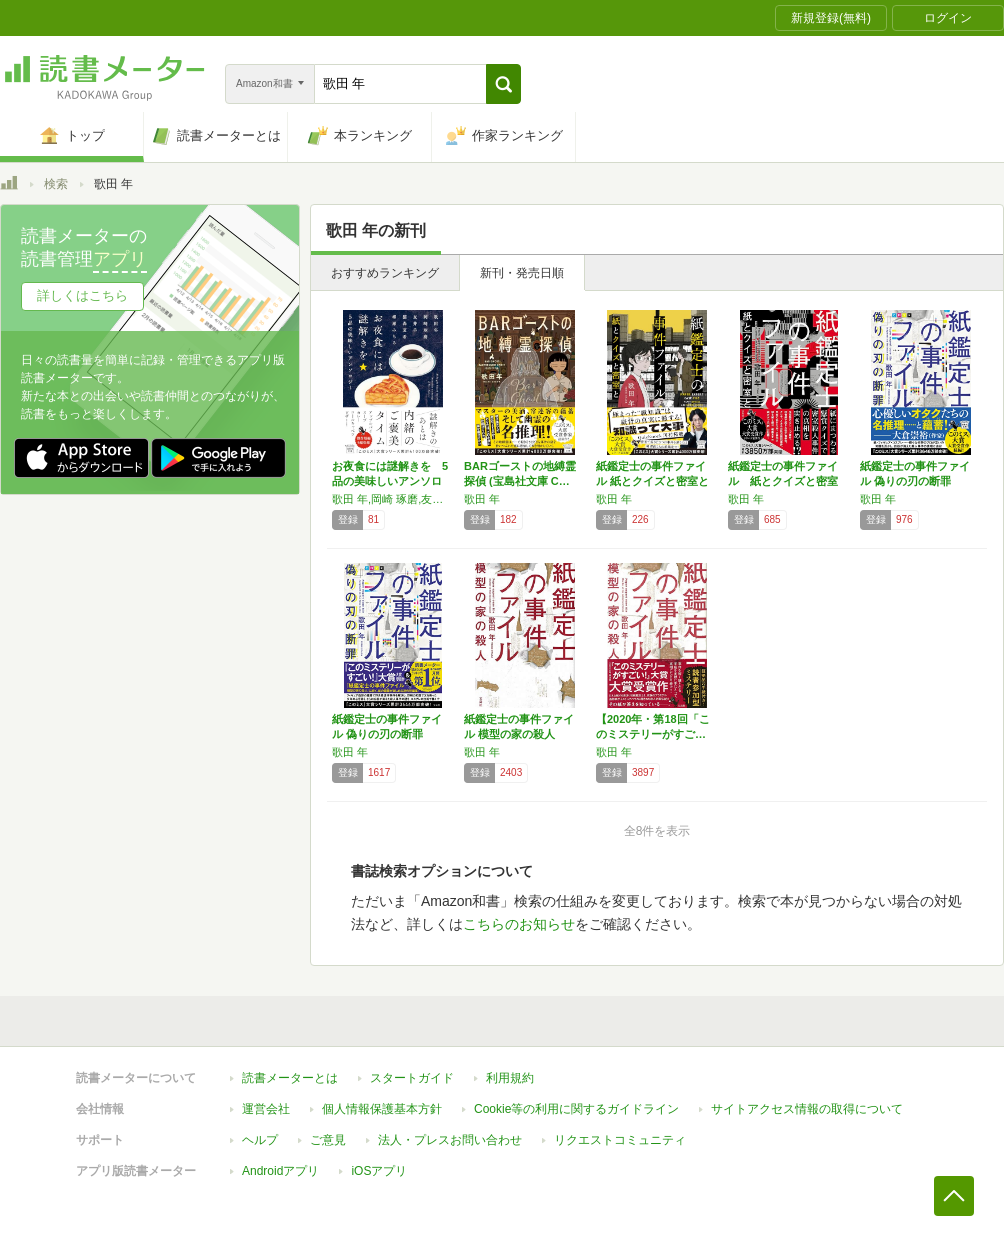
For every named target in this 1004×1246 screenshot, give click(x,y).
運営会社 (266, 1109)
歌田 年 (482, 499)
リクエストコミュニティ (620, 1140)
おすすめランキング (385, 273)
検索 (56, 184)
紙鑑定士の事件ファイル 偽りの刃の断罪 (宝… (915, 481)
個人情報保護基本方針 (382, 1109)
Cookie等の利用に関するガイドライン (576, 1109)
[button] (503, 84)
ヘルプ (260, 1140)
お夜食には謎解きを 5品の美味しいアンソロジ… (390, 481)
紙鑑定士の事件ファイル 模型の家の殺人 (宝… (519, 734)
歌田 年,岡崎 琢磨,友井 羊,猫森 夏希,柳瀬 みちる (393, 499)
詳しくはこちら (82, 295)
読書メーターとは (290, 1078)
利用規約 (510, 1078)
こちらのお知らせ (519, 924)
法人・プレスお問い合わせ (450, 1140)
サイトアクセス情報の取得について (807, 1109)
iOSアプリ (379, 1171)
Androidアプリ (280, 1171)
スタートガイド (412, 1078)
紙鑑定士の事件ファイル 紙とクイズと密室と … (652, 481)
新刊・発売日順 (522, 273)
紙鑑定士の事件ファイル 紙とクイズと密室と (783, 481)
